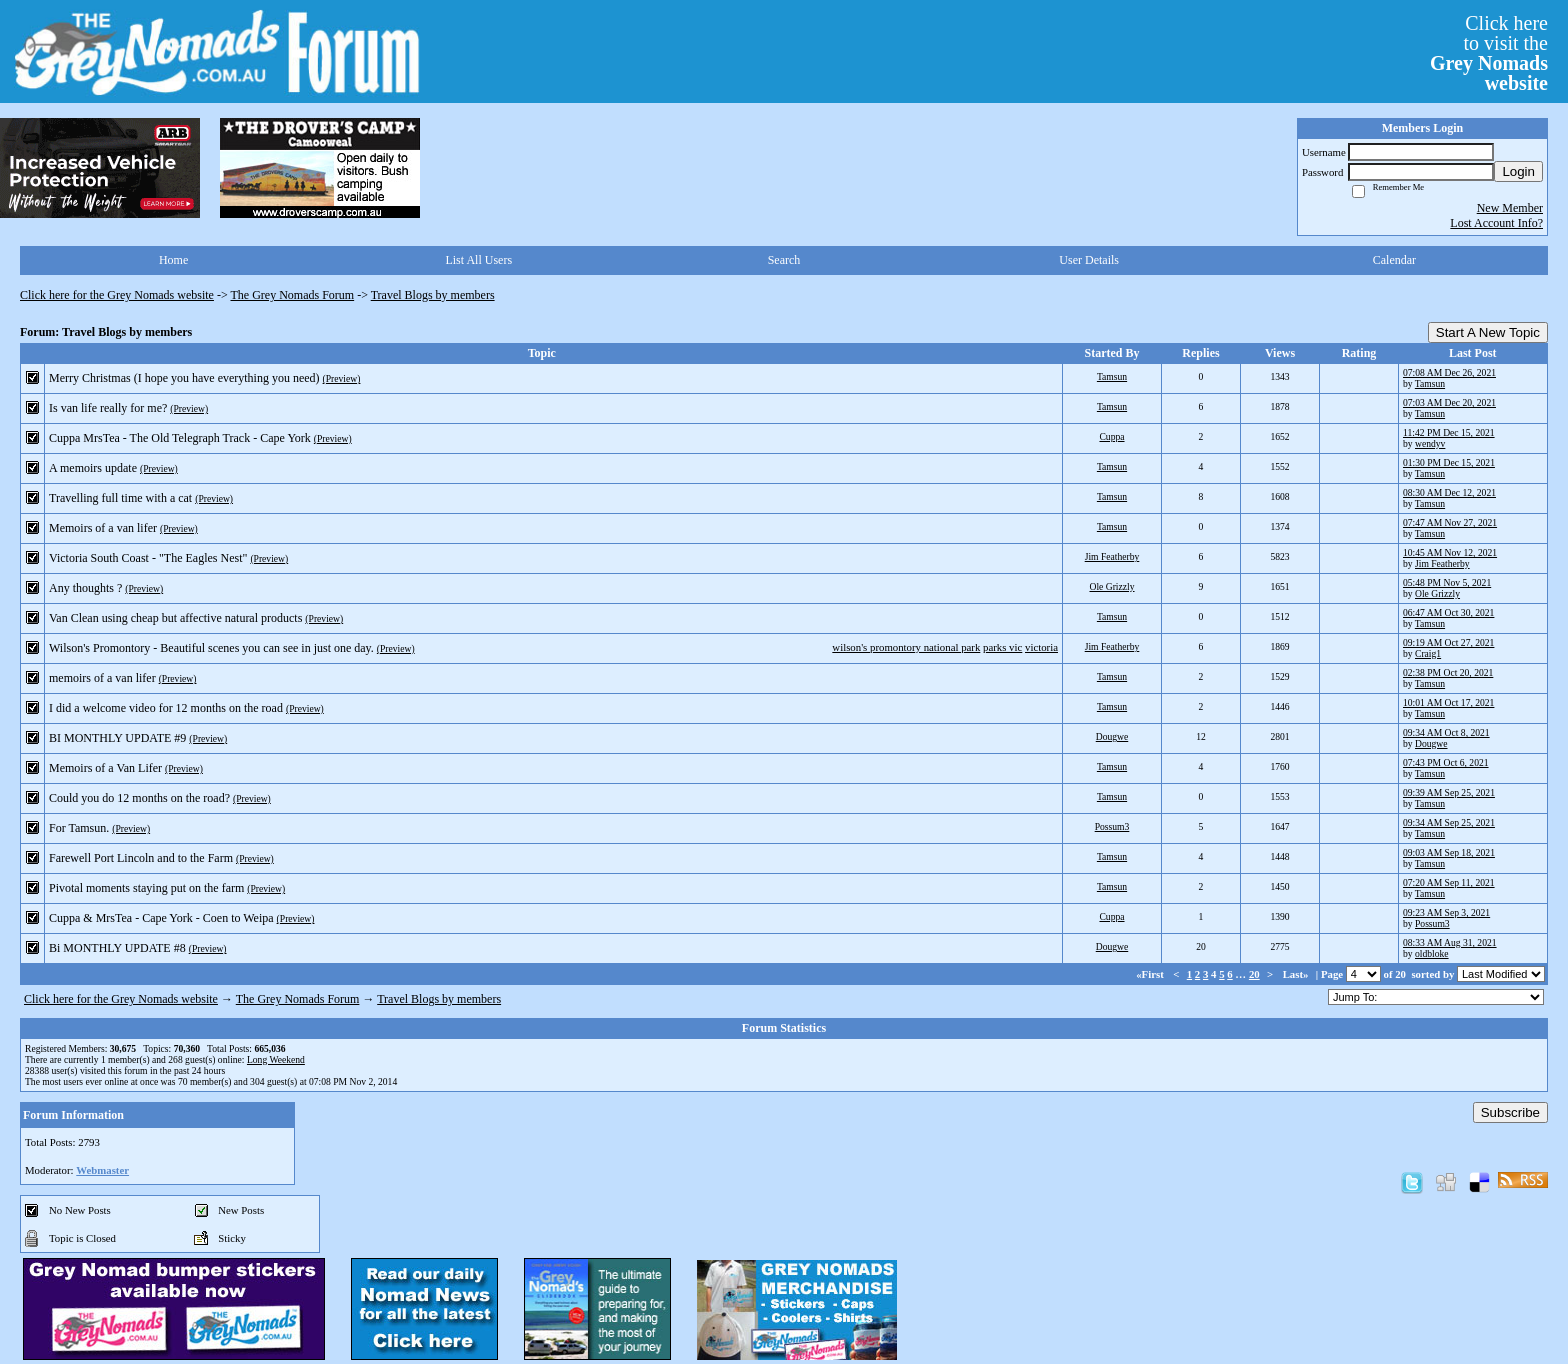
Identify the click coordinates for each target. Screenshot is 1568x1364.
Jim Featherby (1112, 556)
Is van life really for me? (108, 408)
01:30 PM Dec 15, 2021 (1449, 462)
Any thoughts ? (85, 588)
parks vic (1002, 647)
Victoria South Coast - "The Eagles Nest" (148, 558)
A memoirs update (93, 468)
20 (1254, 974)
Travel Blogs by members (433, 295)
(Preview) (342, 378)
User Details (1089, 260)
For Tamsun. (79, 828)
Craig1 (1428, 653)
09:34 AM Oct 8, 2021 (1446, 732)
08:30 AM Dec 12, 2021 (1449, 492)
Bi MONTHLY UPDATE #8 (117, 948)
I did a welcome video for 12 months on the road (166, 708)
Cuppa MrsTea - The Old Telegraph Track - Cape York (180, 438)
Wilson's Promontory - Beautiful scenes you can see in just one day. (211, 648)
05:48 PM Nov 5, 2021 (1447, 582)
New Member (1510, 208)
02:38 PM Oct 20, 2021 (1448, 672)
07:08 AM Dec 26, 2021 (1449, 372)
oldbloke (1432, 953)
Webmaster (102, 1170)
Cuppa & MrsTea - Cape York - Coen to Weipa (161, 918)
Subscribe (1510, 1112)
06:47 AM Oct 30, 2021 (1448, 612)
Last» (1297, 974)
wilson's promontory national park (906, 647)
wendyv (1430, 443)
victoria (1041, 647)
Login (1518, 171)
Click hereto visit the (1489, 53)
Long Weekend (276, 1059)
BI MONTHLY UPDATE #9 (117, 738)
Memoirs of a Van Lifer (105, 768)
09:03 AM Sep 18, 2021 (1449, 852)
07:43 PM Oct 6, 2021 (1446, 762)
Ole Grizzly (1111, 586)
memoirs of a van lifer (102, 678)
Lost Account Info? (1496, 223)
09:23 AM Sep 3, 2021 (1446, 912)
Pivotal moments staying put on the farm (146, 888)
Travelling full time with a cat (120, 498)
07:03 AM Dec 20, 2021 (1449, 402)
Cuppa (1111, 436)
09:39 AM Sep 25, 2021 (1449, 792)
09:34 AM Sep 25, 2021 (1449, 822)
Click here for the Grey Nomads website (117, 295)
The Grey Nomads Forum (293, 295)
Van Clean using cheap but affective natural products (175, 618)
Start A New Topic (1488, 332)
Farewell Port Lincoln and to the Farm (141, 858)
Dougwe (1112, 736)
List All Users (478, 260)
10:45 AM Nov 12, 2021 (1450, 552)
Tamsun (1112, 376)
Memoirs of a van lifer (103, 528)
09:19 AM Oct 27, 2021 (1448, 642)
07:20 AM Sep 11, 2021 (1449, 882)
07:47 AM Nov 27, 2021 (1450, 522)
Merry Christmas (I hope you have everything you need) (184, 378)
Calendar (1394, 260)
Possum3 (1112, 826)
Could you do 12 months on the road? (139, 798)
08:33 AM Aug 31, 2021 (1450, 942)
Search (784, 260)
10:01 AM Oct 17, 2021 (1448, 702)
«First (1151, 974)
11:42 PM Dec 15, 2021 (1449, 432)
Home (173, 260)
